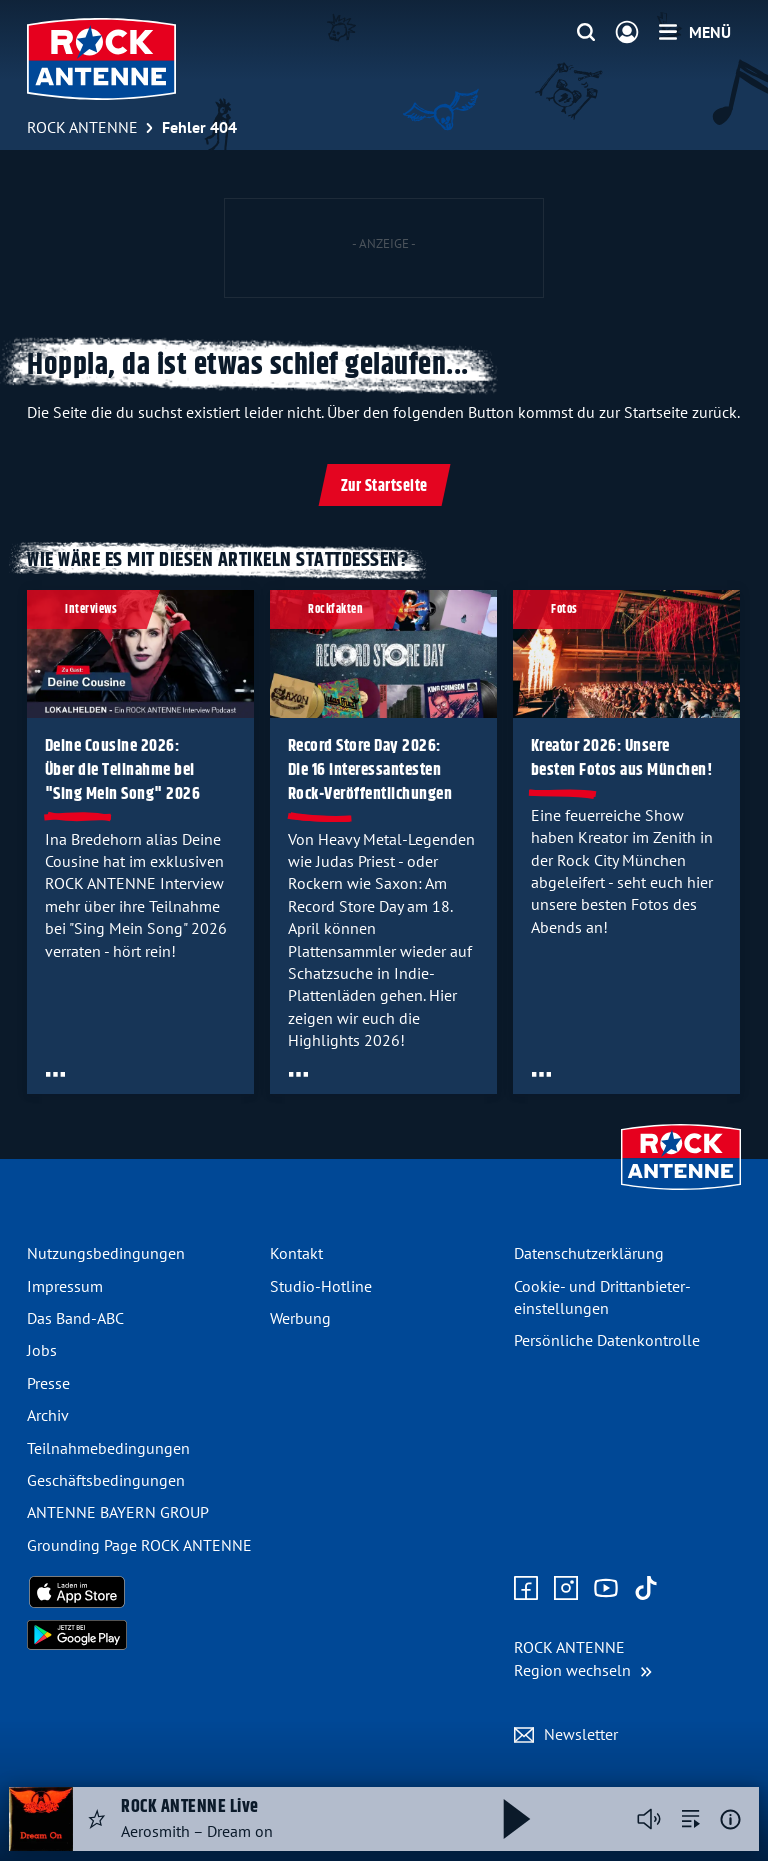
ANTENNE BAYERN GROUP (118, 1512)
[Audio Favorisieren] (97, 1819)
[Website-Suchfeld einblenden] (586, 33)
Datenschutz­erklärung (589, 1253)
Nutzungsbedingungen (106, 1253)
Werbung (300, 1318)
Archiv (48, 1415)
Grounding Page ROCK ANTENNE (139, 1545)
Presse (48, 1383)
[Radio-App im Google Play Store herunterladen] (140, 1635)
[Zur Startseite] (681, 1192)
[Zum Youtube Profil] (606, 1589)
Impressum (65, 1286)
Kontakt (296, 1253)
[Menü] (695, 32)
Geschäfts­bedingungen (106, 1480)
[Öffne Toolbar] (55, 1073)
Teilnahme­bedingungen (108, 1448)
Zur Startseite (384, 486)
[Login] (627, 33)
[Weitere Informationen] (730, 1819)
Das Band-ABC (75, 1318)
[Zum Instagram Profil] (566, 1589)
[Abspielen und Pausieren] (517, 1819)
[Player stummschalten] (649, 1819)
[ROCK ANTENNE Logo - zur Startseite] (101, 59)
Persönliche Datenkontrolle (607, 1340)
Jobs (42, 1350)
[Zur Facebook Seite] (526, 1589)
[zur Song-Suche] (691, 1819)
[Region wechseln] (583, 1658)
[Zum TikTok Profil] (646, 1589)
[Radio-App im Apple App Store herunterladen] (140, 1592)
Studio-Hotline (321, 1286)
